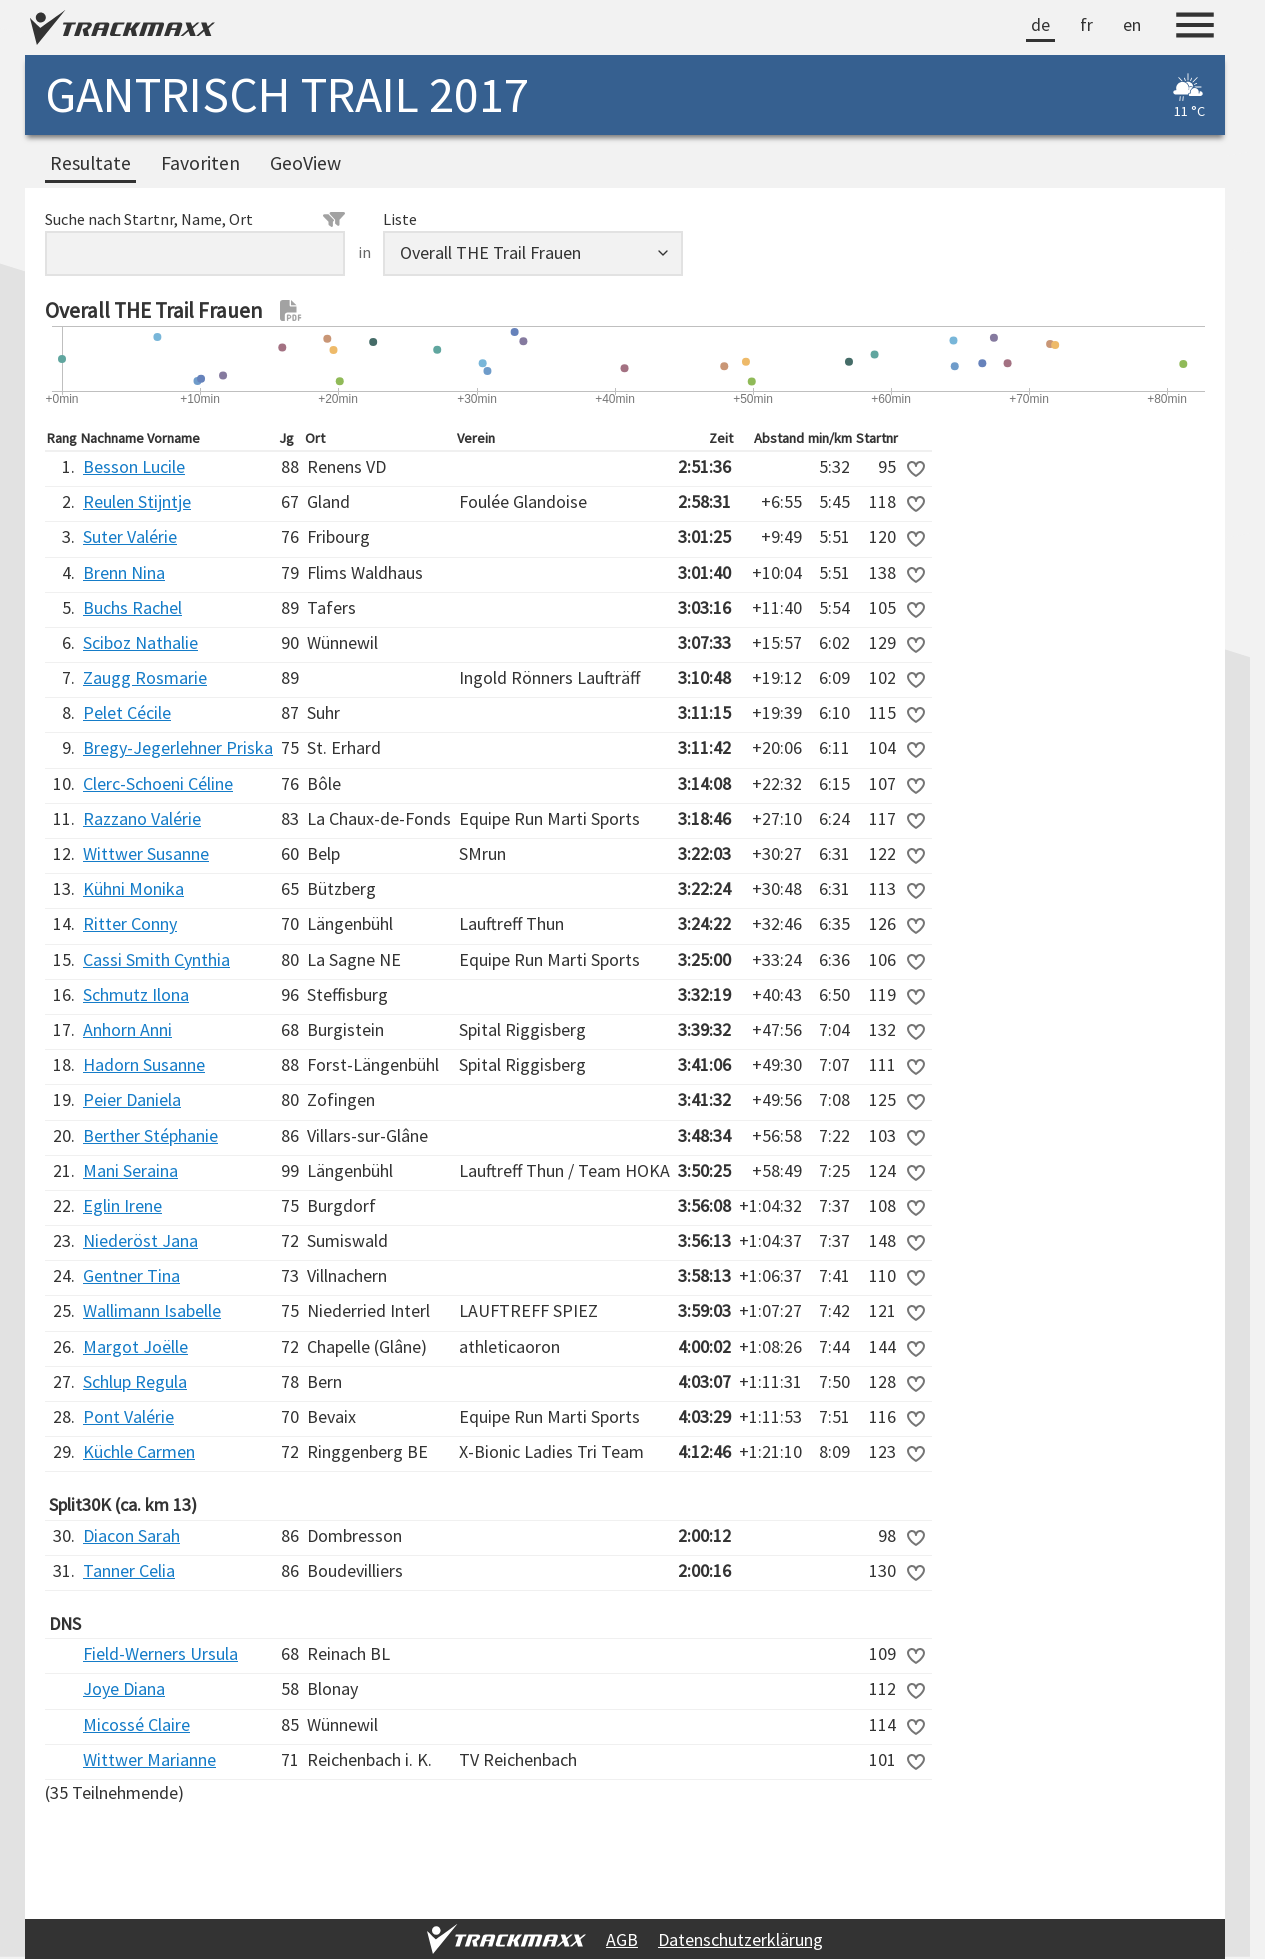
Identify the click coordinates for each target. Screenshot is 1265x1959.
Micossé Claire (136, 1724)
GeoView (305, 163)
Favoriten (200, 163)
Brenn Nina (124, 572)
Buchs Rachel (132, 607)
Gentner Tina (131, 1275)
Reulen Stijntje (137, 501)
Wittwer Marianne (149, 1759)
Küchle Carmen (139, 1451)
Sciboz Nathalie (140, 642)
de (1040, 24)
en (1132, 24)
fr (1086, 24)
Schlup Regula (135, 1381)
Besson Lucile (134, 466)
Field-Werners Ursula (160, 1653)
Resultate (90, 163)
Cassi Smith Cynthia (156, 959)
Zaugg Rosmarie (145, 677)
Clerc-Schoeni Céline (158, 783)
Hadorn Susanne (144, 1064)
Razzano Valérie (142, 818)
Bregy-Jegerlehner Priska (178, 747)
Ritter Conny (130, 923)
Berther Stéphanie (150, 1135)
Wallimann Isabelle (152, 1310)
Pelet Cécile (127, 712)
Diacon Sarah (131, 1535)
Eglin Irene (122, 1205)
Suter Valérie (130, 536)
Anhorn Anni (127, 1029)
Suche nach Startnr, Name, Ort (195, 219)
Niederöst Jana (140, 1240)
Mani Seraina (130, 1170)
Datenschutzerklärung (740, 1939)
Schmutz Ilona (136, 994)
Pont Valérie (128, 1416)
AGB (622, 1939)
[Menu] (1195, 28)
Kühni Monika (133, 888)
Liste (400, 219)
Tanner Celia (129, 1570)
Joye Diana (124, 1688)
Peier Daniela (132, 1099)
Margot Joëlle (135, 1346)
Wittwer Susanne (146, 853)
